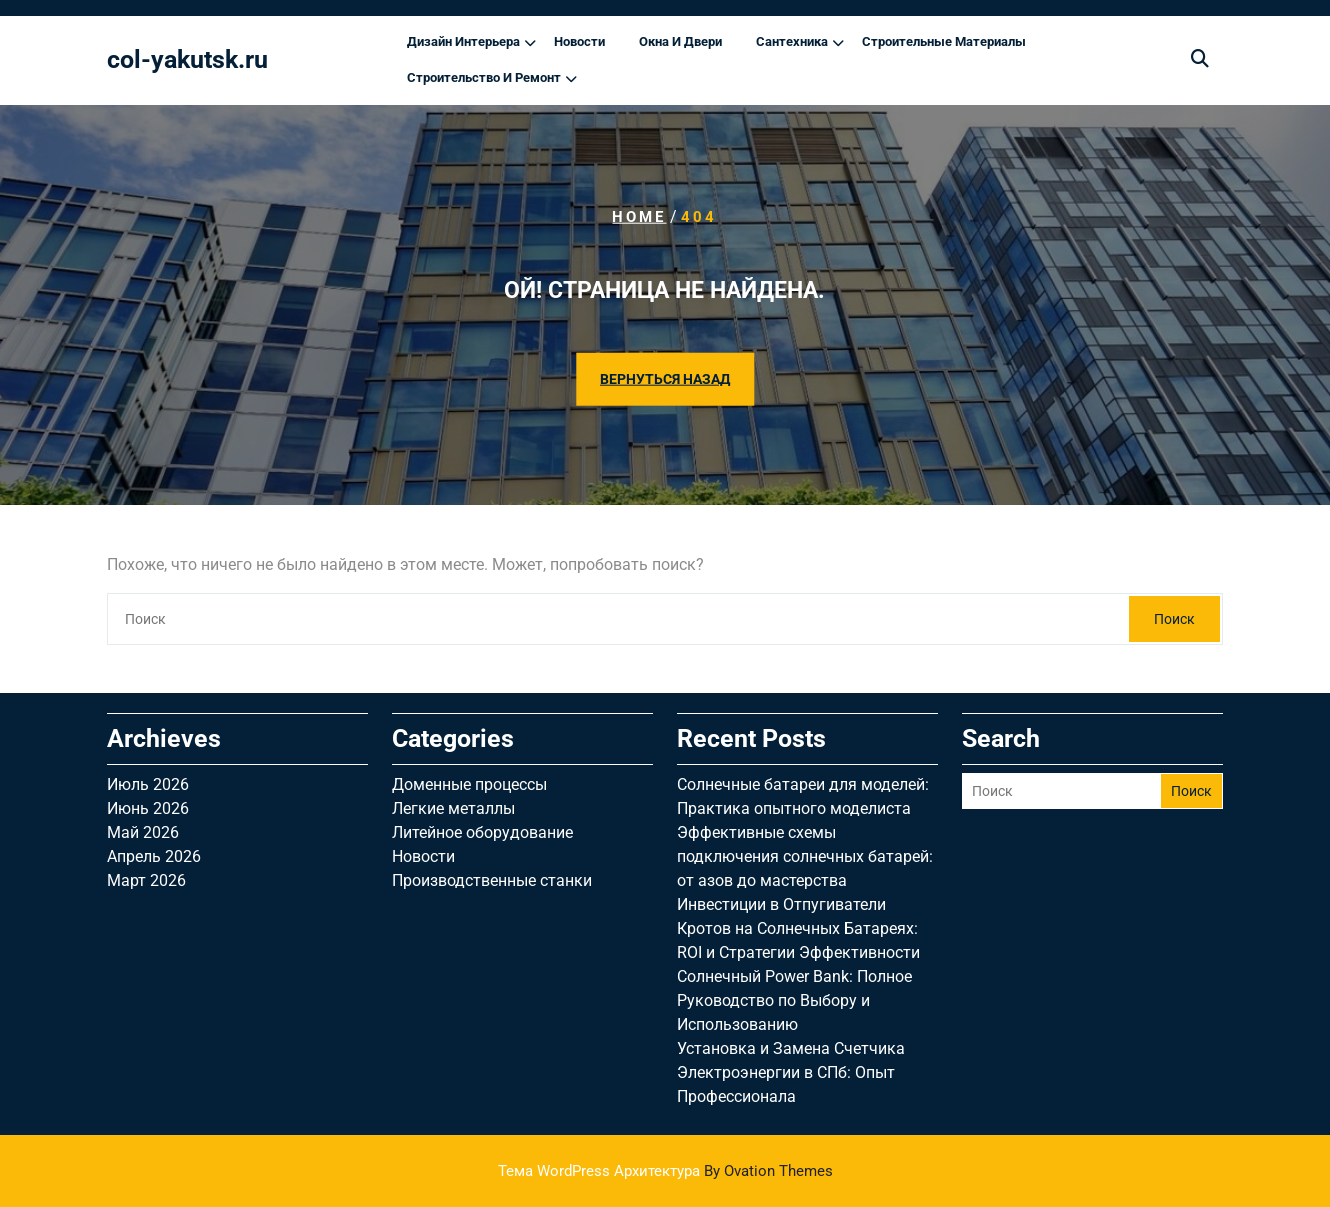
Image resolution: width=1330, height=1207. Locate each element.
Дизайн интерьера (463, 41)
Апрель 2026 (154, 856)
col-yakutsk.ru (187, 59)
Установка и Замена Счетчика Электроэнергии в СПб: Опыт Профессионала (791, 1072)
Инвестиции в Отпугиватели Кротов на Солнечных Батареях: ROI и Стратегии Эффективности (798, 928)
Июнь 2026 (148, 808)
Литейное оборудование (482, 832)
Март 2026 (146, 880)
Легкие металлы (453, 808)
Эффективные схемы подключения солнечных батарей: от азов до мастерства (805, 856)
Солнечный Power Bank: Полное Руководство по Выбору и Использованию (794, 1000)
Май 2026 (143, 832)
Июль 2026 (148, 784)
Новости (579, 41)
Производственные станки (492, 880)
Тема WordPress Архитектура (665, 1171)
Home (639, 217)
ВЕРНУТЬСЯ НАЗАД (665, 378)
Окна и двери (680, 41)
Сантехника (792, 41)
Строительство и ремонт (484, 77)
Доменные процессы (469, 784)
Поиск (1174, 619)
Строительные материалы (944, 41)
